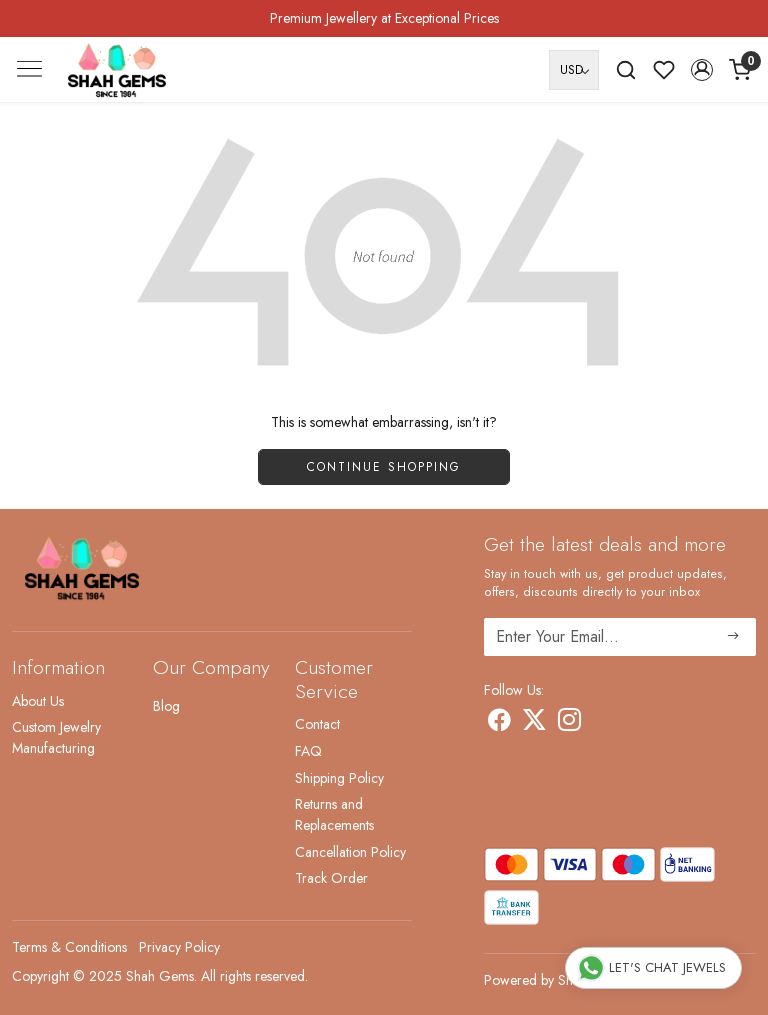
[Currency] (574, 70)
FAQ (308, 751)
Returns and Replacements (334, 814)
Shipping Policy (339, 778)
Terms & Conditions (69, 947)
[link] (626, 70)
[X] (534, 724)
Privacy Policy (179, 947)
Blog (166, 706)
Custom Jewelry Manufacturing (56, 737)
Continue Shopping (384, 467)
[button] (702, 70)
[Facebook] (499, 724)
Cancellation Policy (350, 852)
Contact (317, 724)
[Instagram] (569, 724)
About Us (38, 701)
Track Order (331, 878)
